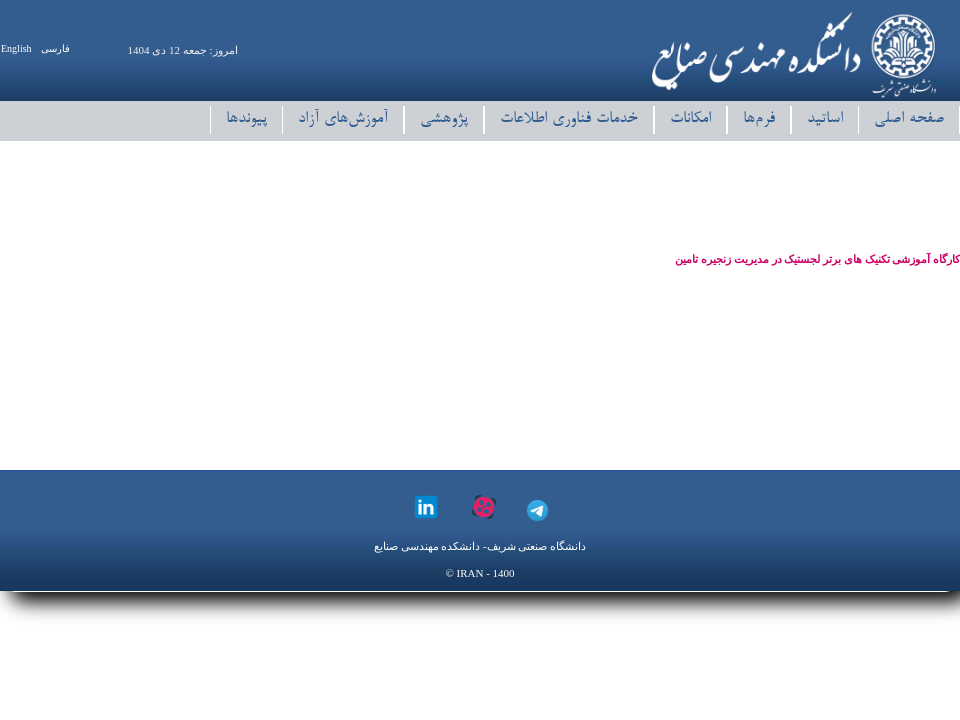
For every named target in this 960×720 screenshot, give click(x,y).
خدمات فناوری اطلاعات (569, 119)
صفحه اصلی (909, 119)
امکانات (690, 119)
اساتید (825, 119)
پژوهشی (444, 119)
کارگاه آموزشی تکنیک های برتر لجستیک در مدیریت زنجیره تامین (817, 259)
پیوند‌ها (246, 119)
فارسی (55, 48)
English (16, 48)
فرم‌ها (759, 119)
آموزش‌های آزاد (343, 119)
